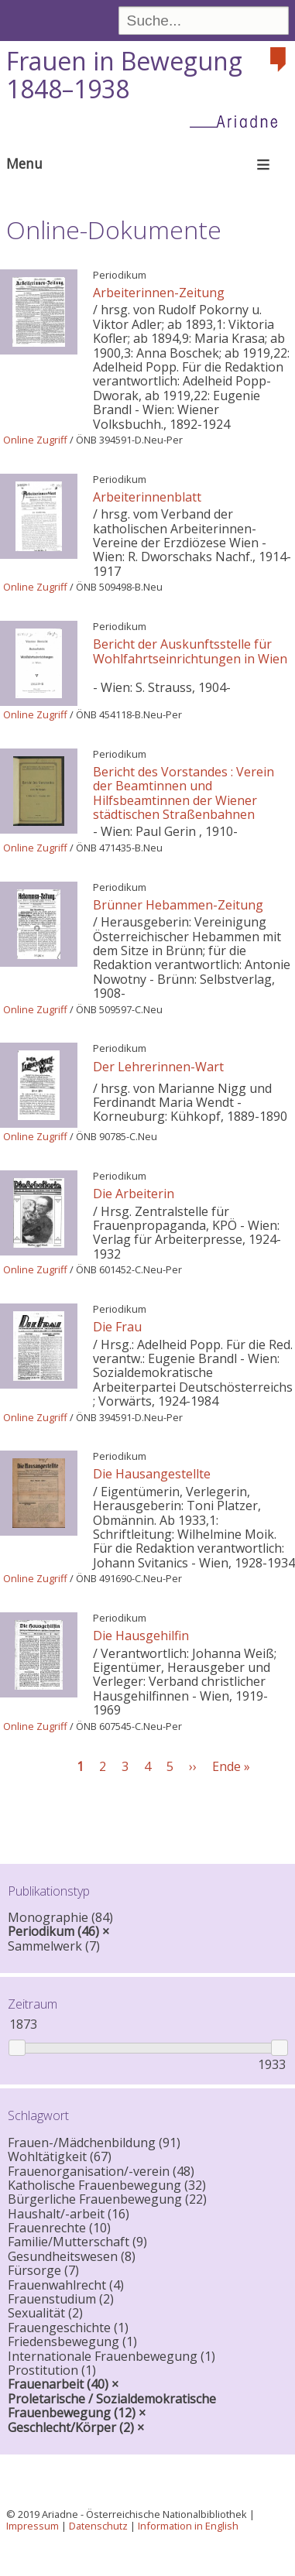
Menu (24, 163)
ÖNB (86, 440)
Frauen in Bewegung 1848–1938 (124, 75)
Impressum (32, 2526)
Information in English (188, 2526)
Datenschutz (98, 2526)
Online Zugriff (35, 440)
